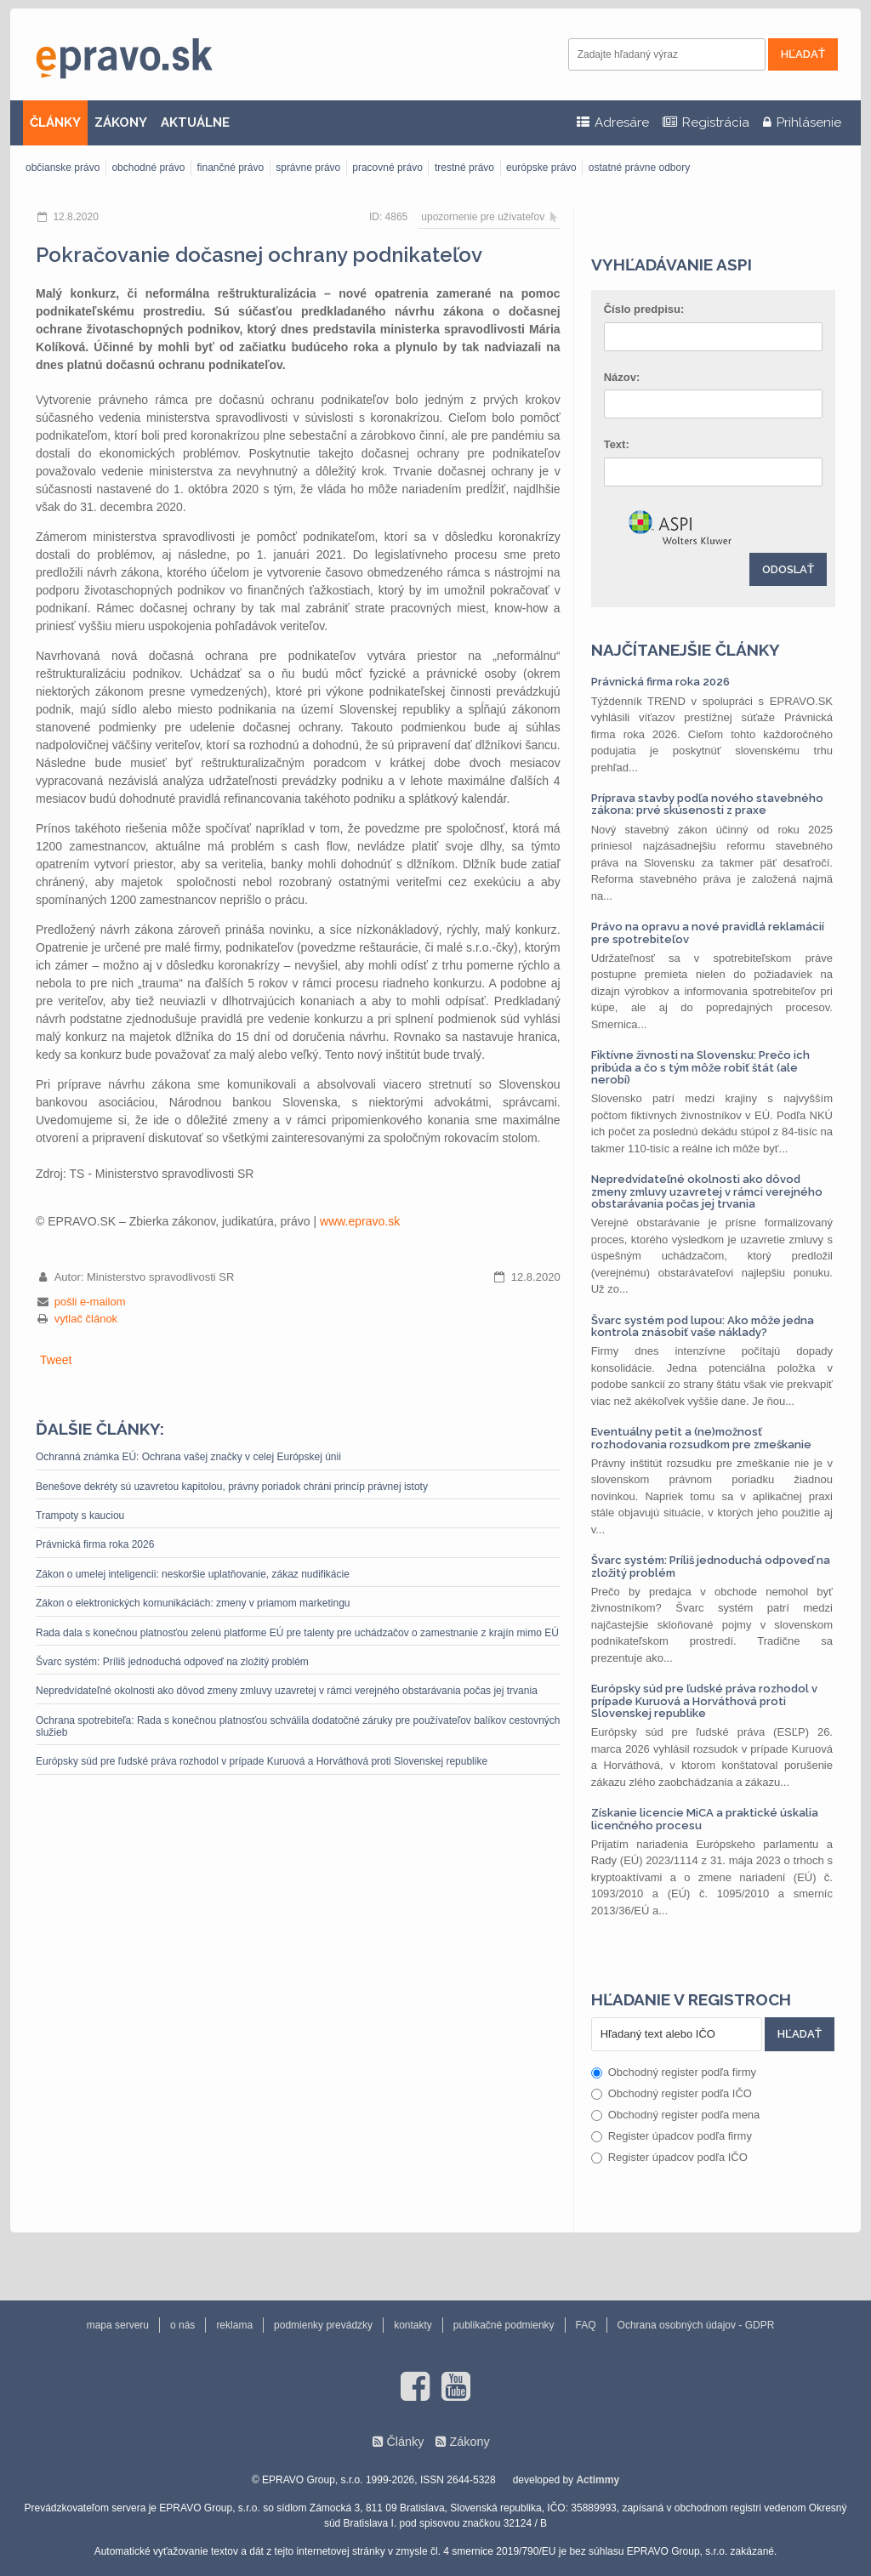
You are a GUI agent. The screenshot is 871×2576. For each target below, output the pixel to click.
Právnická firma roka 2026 (95, 1544)
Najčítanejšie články (685, 649)
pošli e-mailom (90, 1301)
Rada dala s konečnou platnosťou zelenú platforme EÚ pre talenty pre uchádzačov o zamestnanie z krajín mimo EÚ (297, 1633)
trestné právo (464, 167)
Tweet (55, 1360)
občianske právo (63, 167)
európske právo (541, 167)
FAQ (586, 2325)
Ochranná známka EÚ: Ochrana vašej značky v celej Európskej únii (188, 1457)
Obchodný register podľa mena (675, 2114)
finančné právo (230, 167)
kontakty (413, 2325)
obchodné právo (148, 167)
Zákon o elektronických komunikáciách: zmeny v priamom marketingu (193, 1603)
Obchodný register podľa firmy (673, 2072)
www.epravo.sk (360, 1221)
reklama (234, 2325)
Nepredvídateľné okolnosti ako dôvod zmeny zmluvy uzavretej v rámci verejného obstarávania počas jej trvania (287, 1691)
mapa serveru (118, 2325)
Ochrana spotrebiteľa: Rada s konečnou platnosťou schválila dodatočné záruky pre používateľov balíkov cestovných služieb (298, 1726)
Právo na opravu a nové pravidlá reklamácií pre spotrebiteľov (707, 932)
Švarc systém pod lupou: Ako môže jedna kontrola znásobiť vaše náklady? (702, 1326)
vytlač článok (85, 1318)
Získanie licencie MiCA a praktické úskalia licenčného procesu (704, 1818)
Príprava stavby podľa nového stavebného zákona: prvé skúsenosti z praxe (707, 804)
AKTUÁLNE (195, 122)
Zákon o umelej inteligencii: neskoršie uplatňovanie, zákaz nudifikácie (193, 1574)
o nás (182, 2325)
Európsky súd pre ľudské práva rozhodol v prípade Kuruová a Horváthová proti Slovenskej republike (261, 1761)
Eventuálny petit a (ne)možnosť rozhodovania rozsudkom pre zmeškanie (701, 1437)
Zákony (469, 2441)
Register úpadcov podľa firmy (671, 2136)
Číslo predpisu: (644, 309)
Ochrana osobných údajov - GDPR (696, 2325)
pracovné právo (387, 167)
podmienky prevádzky (323, 2325)
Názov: (622, 377)
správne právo (308, 167)
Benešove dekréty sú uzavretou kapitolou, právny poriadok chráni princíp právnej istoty (232, 1487)
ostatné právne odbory (639, 167)
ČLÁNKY (55, 122)
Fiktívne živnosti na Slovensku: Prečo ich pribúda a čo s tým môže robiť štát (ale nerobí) (700, 1067)
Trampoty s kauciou (80, 1515)
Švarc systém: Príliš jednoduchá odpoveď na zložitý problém (172, 1662)
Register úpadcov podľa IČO (669, 2157)
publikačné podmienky (504, 2325)
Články (405, 2441)
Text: (616, 444)
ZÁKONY (120, 122)
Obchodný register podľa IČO (671, 2093)
